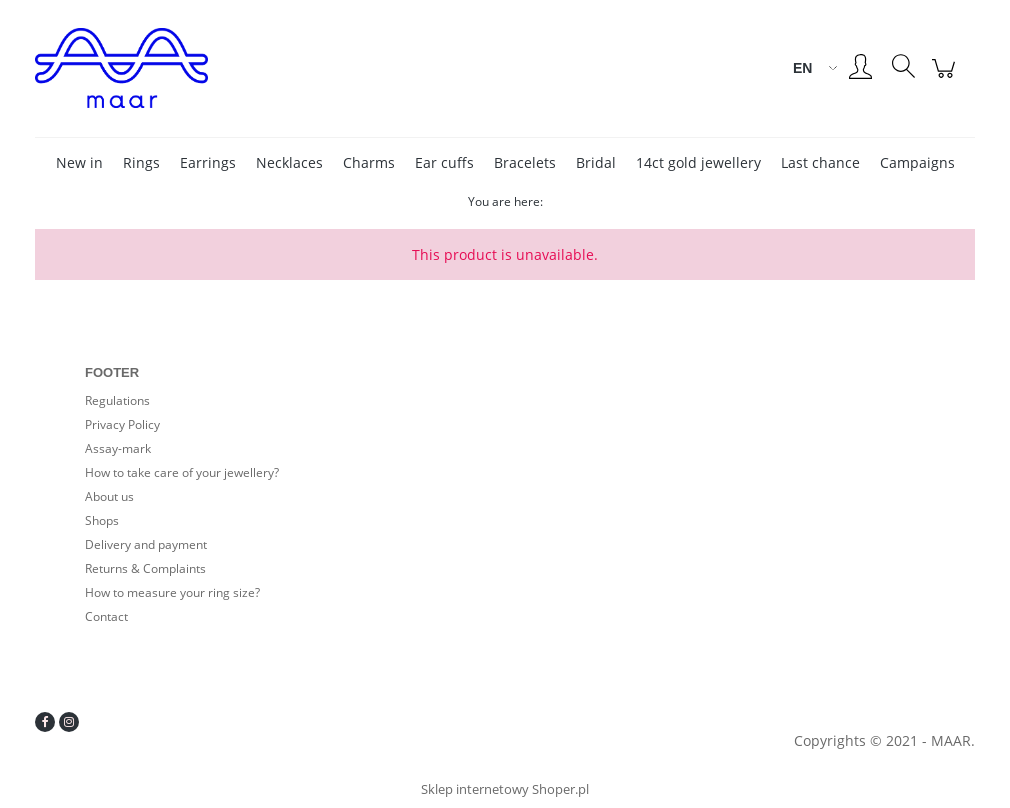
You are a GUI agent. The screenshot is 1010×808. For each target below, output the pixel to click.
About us (109, 496)
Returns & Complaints (145, 568)
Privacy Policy (122, 424)
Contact (106, 616)
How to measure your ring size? (172, 592)
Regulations (117, 400)
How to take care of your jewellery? (182, 472)
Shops (102, 520)
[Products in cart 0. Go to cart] (946, 78)
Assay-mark (118, 448)
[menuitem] (79, 162)
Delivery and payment (146, 544)
